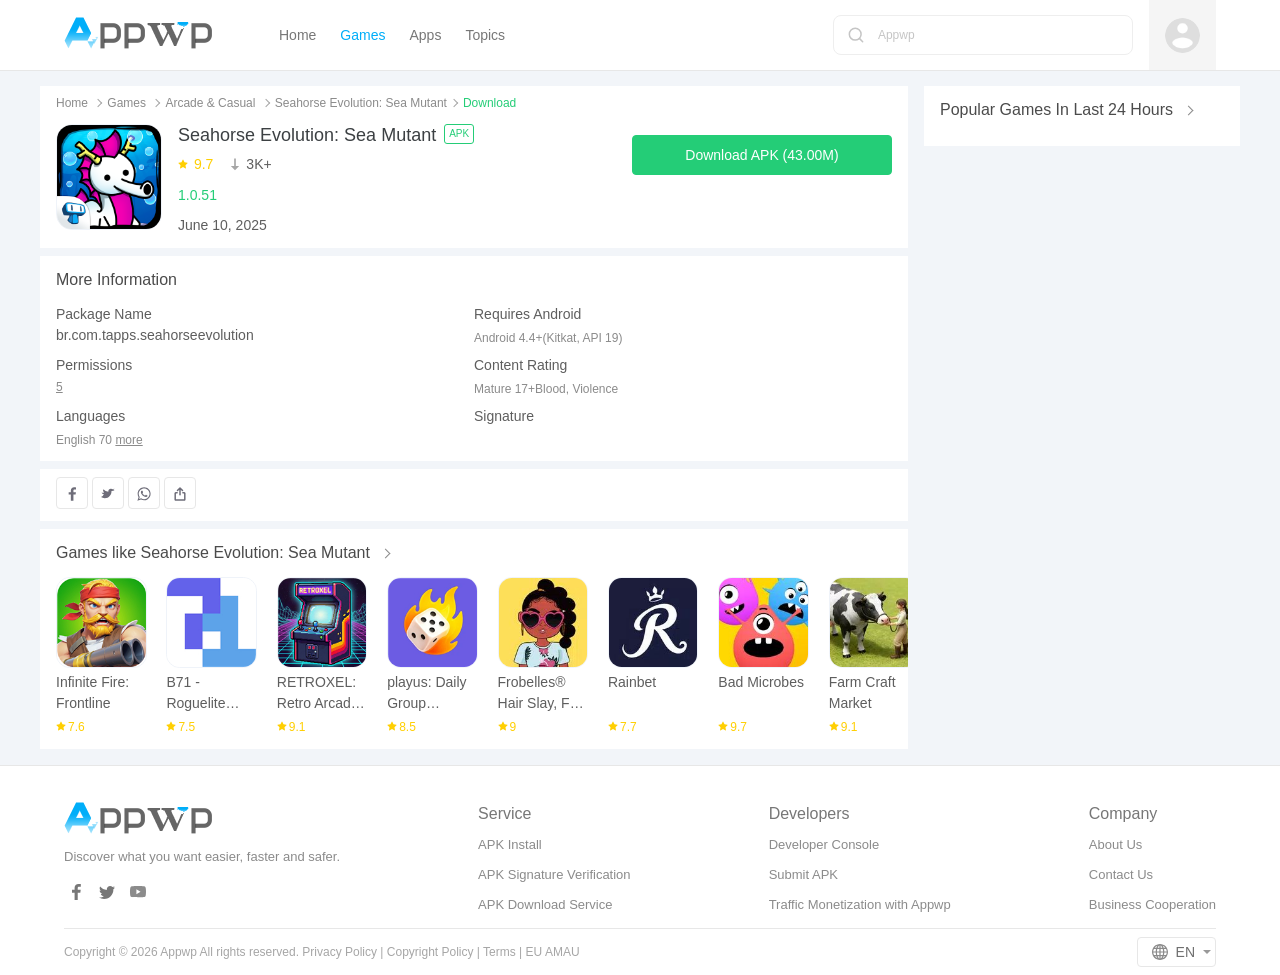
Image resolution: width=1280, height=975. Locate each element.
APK (459, 133)
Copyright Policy (430, 952)
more (128, 440)
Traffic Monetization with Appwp (860, 904)
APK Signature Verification (554, 874)
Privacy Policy (339, 952)
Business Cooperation (1152, 904)
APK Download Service (545, 904)
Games (126, 103)
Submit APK (803, 874)
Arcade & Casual (210, 103)
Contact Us (1121, 874)
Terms (499, 952)
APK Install (510, 844)
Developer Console (824, 844)
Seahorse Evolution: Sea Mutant (361, 103)
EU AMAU (553, 952)
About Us (1115, 844)
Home (72, 103)
